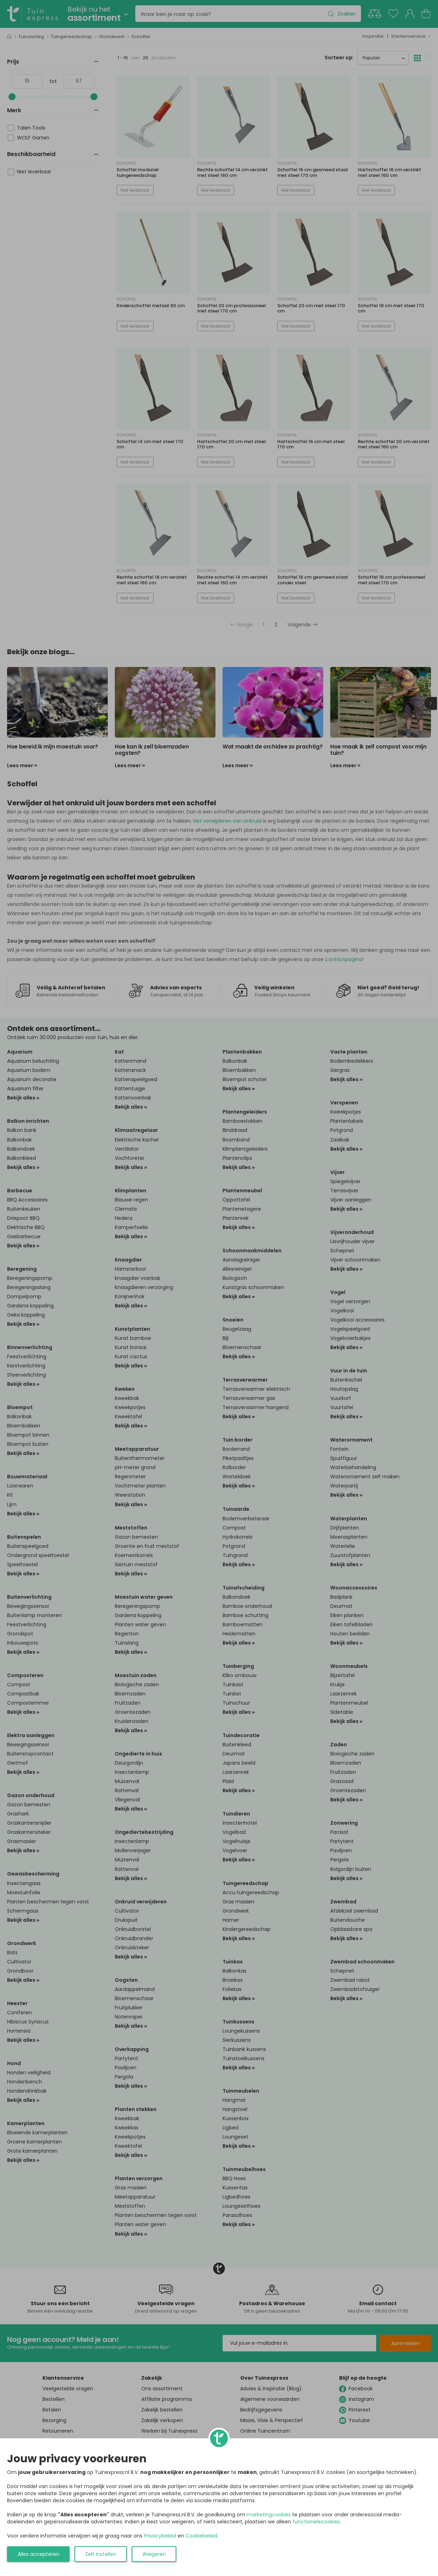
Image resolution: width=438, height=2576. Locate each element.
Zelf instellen (100, 2554)
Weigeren (154, 2554)
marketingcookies (269, 2514)
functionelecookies (316, 2521)
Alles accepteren (38, 2554)
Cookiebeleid (201, 2535)
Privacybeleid (160, 2535)
